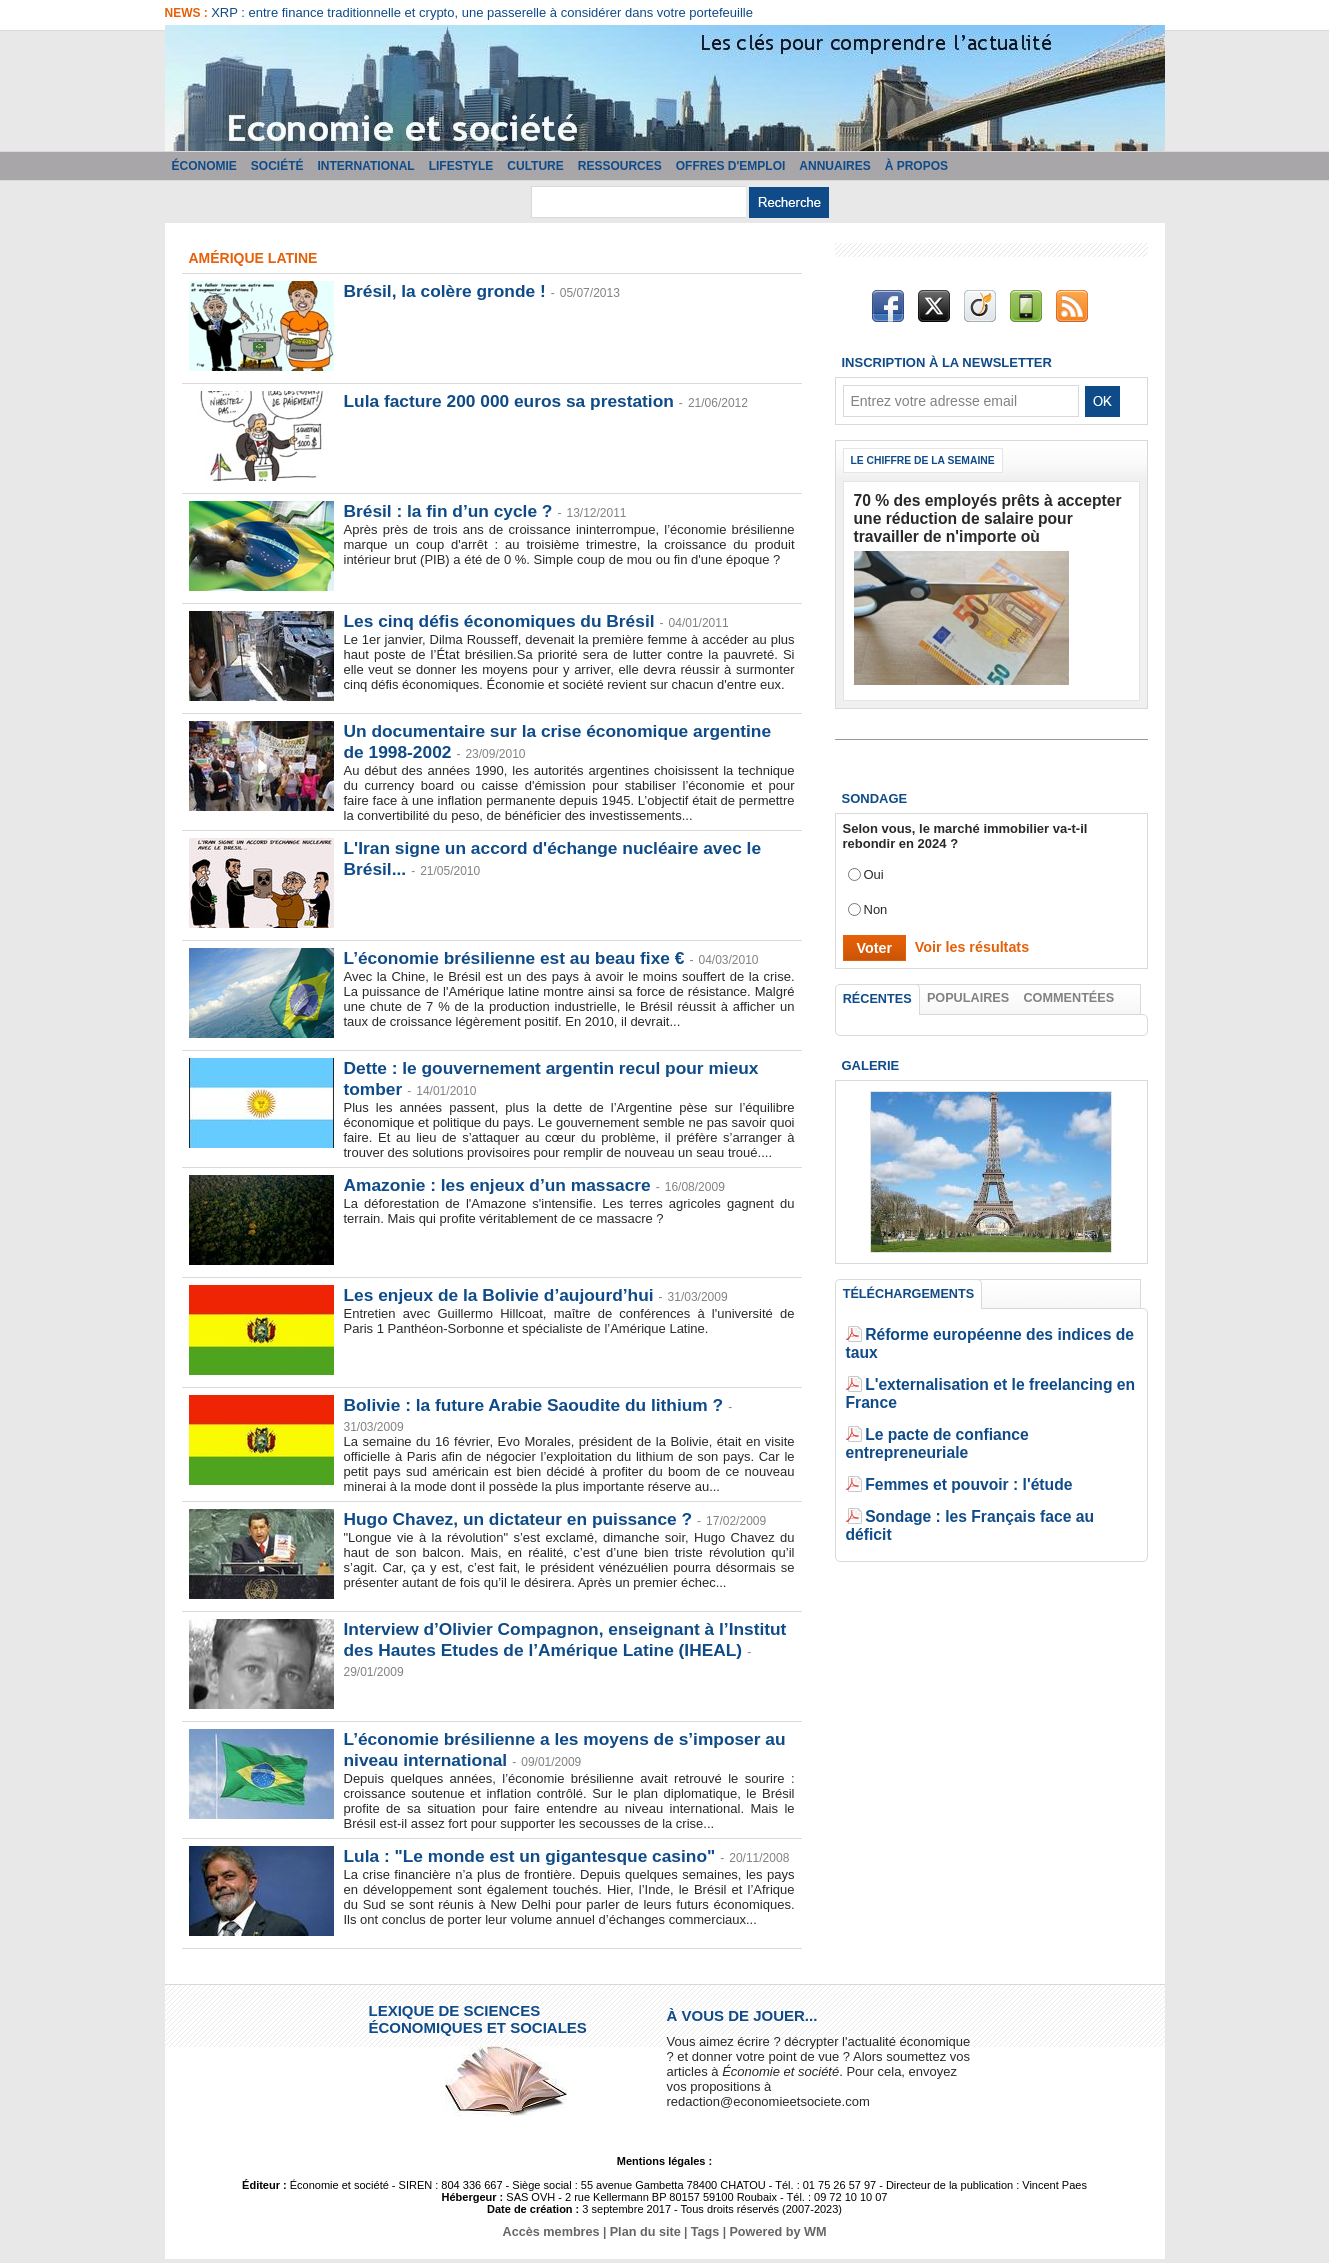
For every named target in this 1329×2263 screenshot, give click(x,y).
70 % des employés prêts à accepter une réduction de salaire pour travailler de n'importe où (978, 515)
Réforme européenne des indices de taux (992, 1333)
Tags (703, 2236)
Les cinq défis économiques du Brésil (505, 621)
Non (876, 901)
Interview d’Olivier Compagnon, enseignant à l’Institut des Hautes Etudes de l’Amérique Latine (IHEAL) (553, 1650)
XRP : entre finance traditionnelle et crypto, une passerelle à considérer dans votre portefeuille (482, 12)
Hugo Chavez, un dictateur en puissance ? (525, 1519)
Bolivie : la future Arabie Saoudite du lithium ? (541, 1405)
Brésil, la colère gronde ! (449, 291)
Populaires (969, 991)
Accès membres (556, 2236)
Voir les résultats (963, 938)
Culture (535, 166)
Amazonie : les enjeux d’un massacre (503, 1185)
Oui (874, 866)
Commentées (1070, 991)
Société (277, 166)
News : (188, 13)
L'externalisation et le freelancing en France (1000, 1363)
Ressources (620, 166)
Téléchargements (907, 1291)
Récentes (877, 992)
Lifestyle (461, 166)
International (366, 166)
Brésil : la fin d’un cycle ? (452, 511)
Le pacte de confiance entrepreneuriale (985, 1393)
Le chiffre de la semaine (929, 461)
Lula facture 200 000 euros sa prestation (515, 401)
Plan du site (645, 2236)
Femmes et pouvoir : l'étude (951, 1423)
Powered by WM (773, 2236)
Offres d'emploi (731, 166)
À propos (916, 166)
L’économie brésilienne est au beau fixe (521, 958)
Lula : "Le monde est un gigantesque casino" (537, 1856)
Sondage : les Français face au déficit (981, 1453)
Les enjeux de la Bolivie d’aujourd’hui (505, 1295)
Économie (204, 166)
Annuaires (834, 166)
